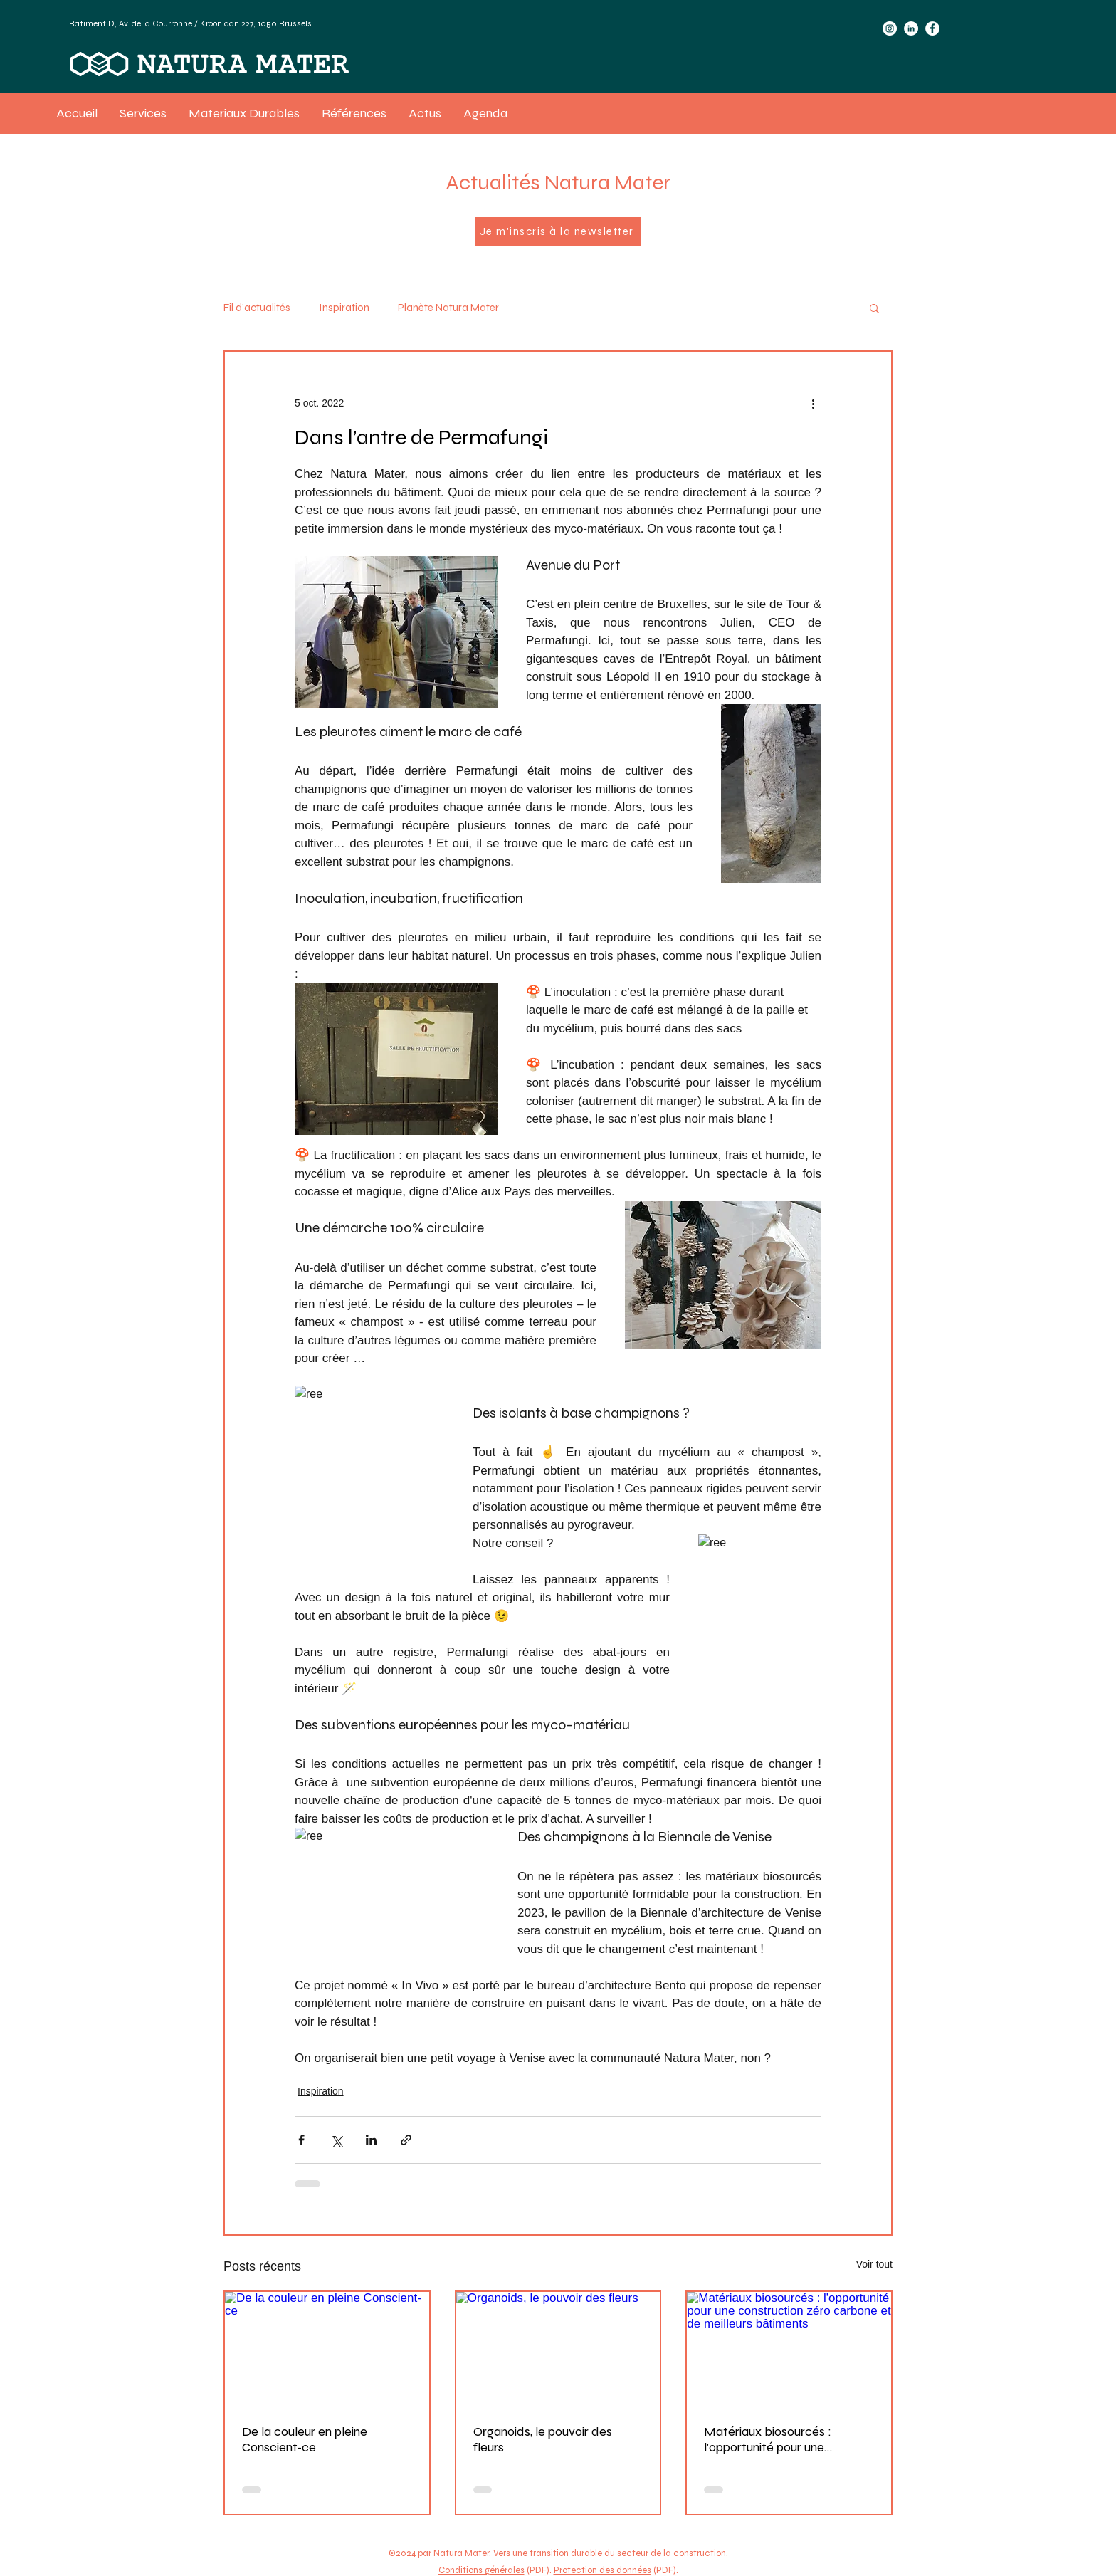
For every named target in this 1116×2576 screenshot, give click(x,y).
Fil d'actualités (256, 307)
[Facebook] (932, 28)
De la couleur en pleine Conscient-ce (304, 2439)
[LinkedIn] (911, 28)
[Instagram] (890, 28)
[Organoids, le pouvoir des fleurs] (558, 2349)
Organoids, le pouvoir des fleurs (542, 2439)
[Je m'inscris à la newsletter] (558, 231)
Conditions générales (481, 2570)
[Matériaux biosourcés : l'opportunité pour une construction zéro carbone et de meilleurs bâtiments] (789, 2349)
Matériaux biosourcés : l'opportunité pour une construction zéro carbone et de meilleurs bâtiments (785, 2439)
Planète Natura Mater (448, 307)
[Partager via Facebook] (301, 2140)
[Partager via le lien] (406, 2140)
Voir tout (874, 2264)
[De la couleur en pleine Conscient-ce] (327, 2349)
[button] (874, 307)
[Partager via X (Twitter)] (336, 2140)
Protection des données (602, 2570)
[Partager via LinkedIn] (371, 2140)
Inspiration (344, 307)
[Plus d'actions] (812, 403)
